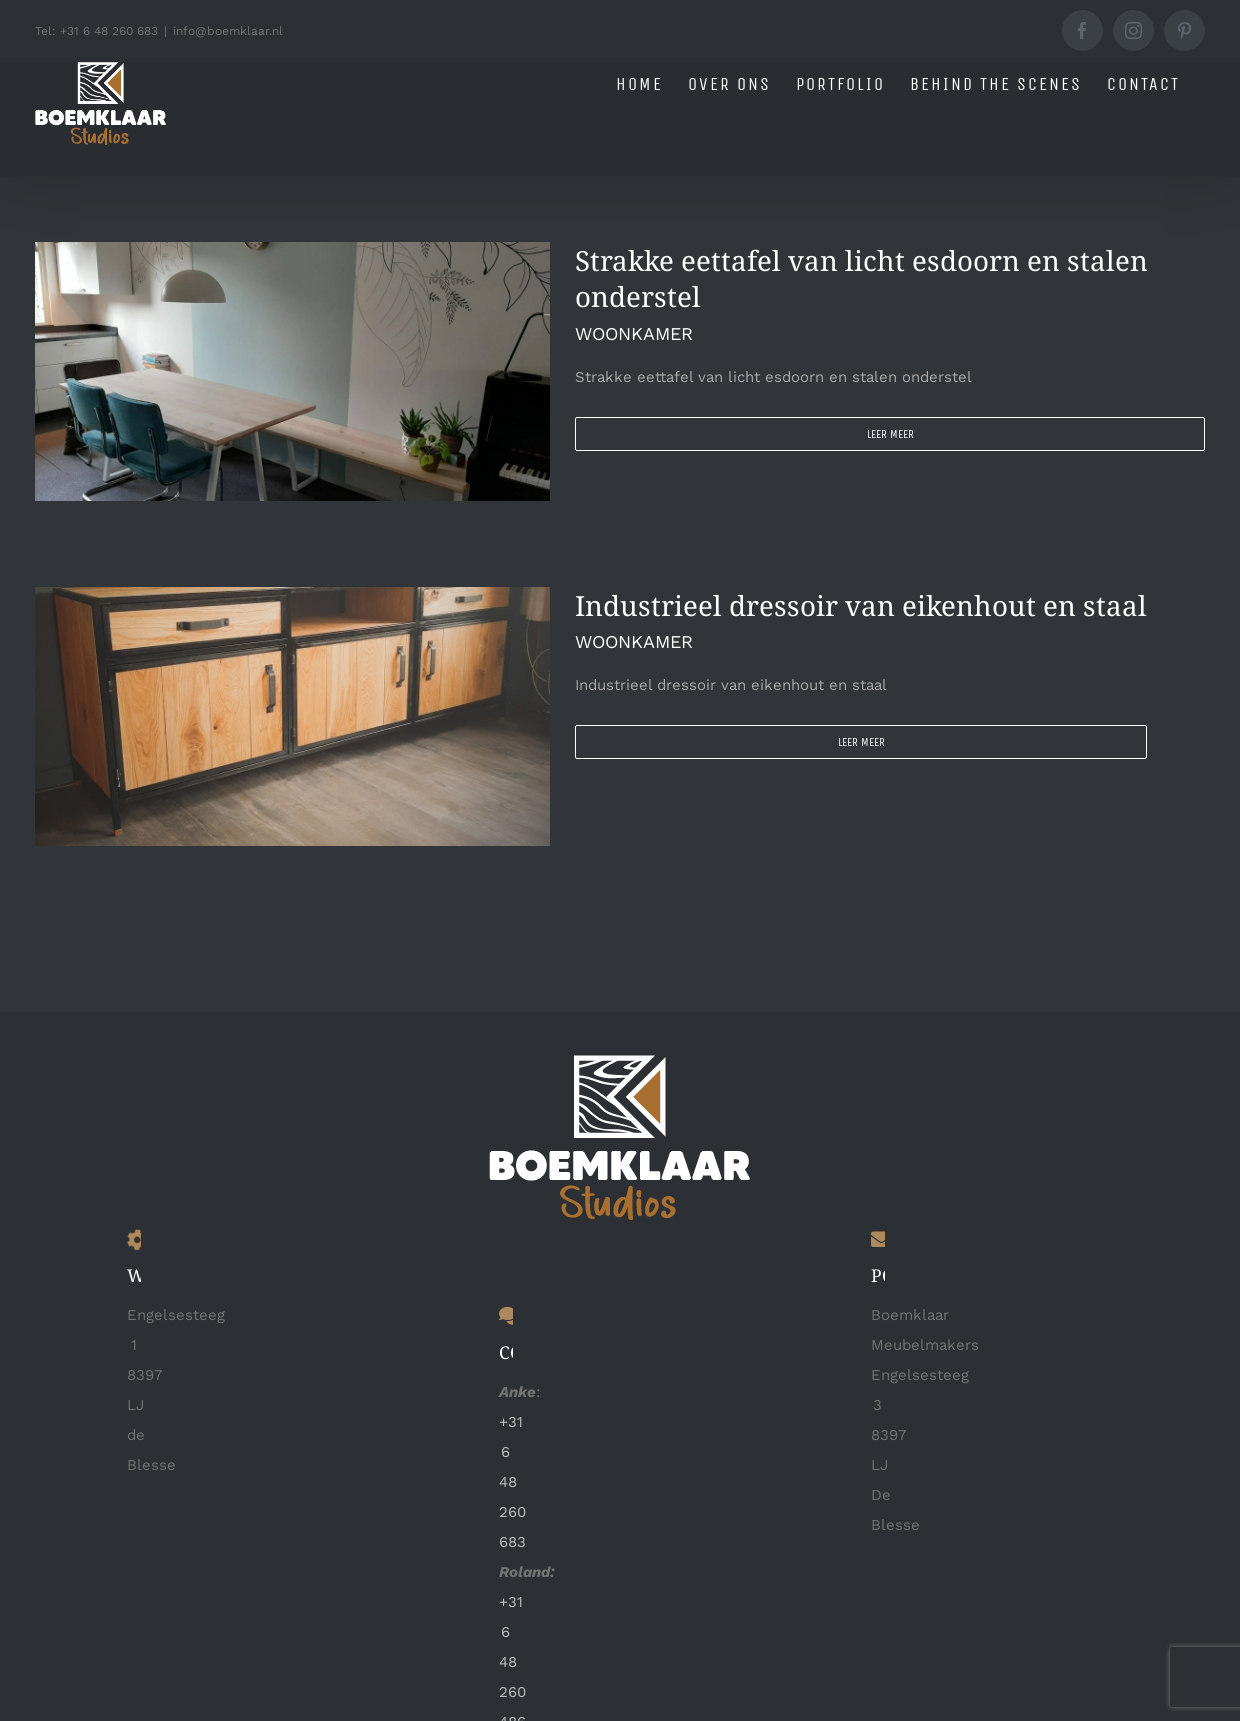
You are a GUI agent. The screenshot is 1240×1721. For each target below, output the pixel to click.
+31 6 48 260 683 (512, 1482)
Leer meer (890, 434)
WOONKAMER (634, 333)
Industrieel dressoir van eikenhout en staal (861, 604)
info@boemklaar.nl (228, 31)
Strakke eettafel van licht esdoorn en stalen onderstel (861, 277)
